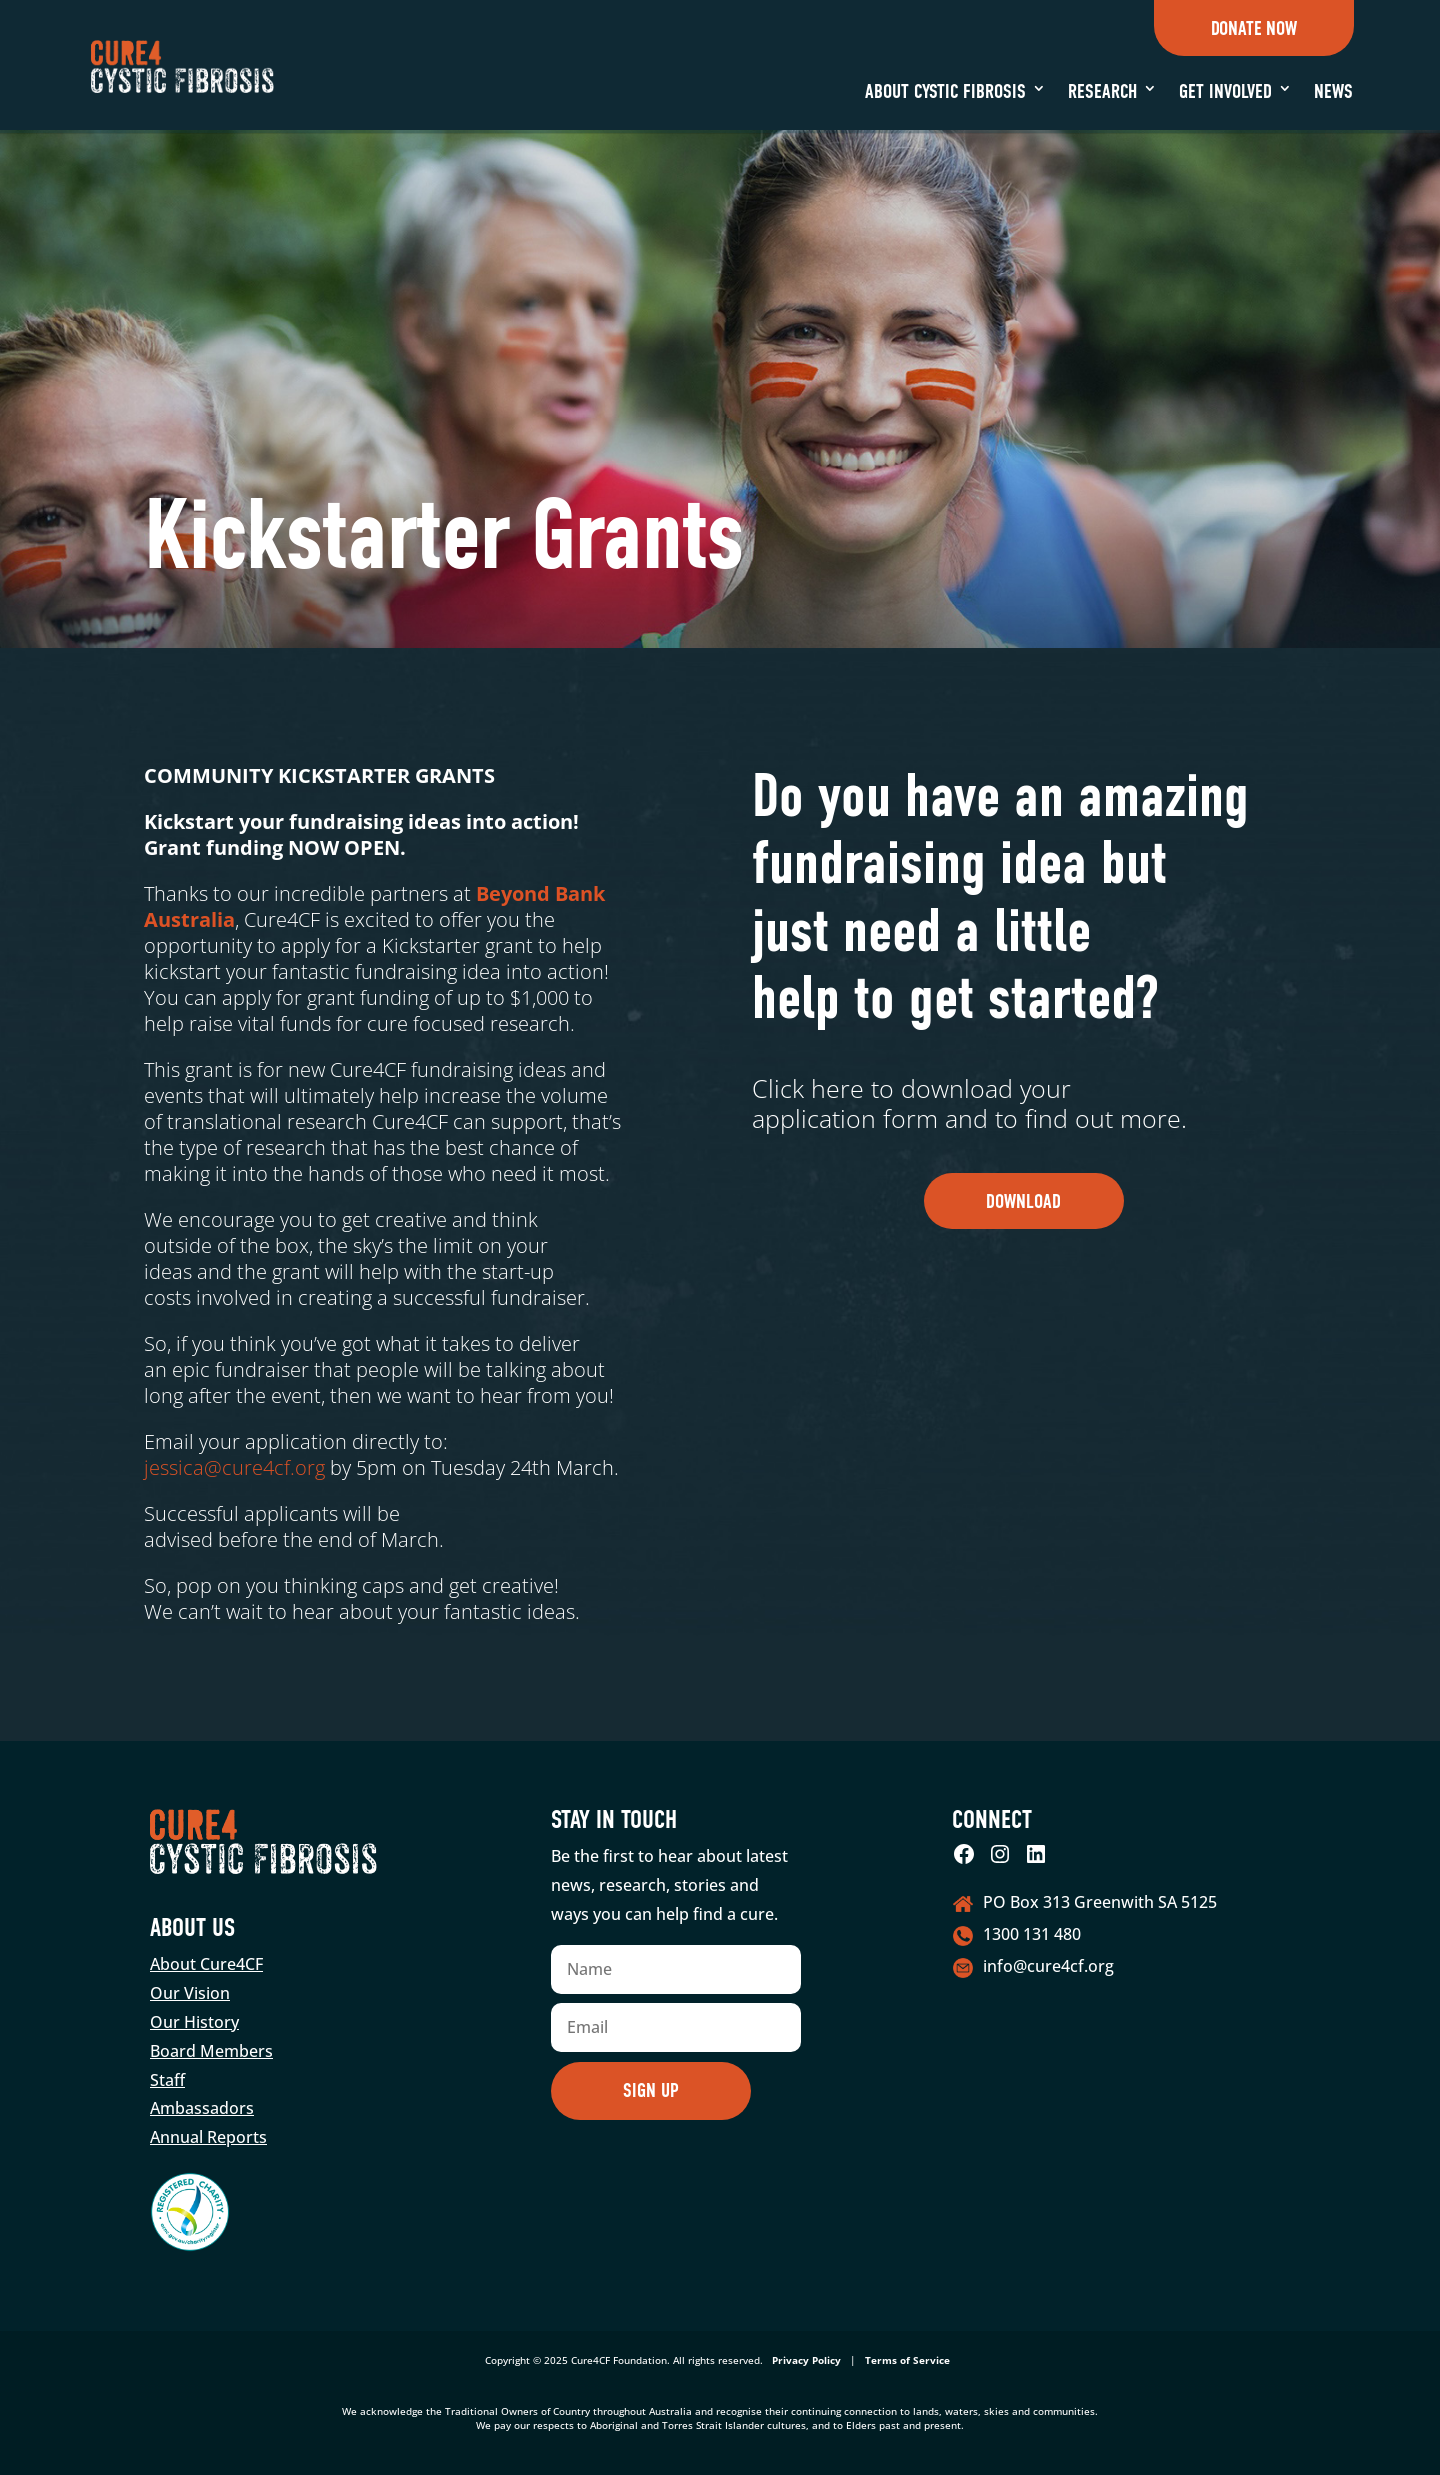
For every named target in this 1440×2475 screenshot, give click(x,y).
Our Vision (190, 1993)
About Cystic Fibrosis (945, 91)
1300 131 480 (1032, 1934)
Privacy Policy (806, 2360)
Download (1023, 1201)
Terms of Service (907, 2360)
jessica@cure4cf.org (234, 1467)
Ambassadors (202, 2108)
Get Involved (1225, 91)
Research (1102, 91)
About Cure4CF (206, 1964)
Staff (167, 2080)
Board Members (211, 2051)
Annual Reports (208, 2137)
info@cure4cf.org (1048, 1966)
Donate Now (1254, 28)
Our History (194, 2022)
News (1333, 91)
